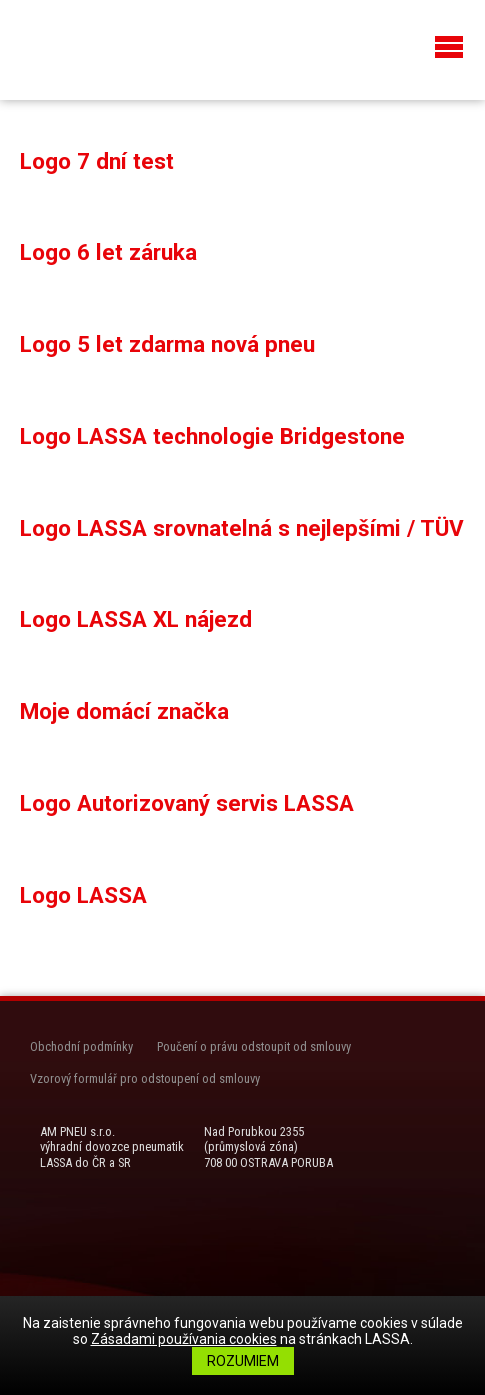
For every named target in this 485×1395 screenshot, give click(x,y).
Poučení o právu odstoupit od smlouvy (254, 1046)
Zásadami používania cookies (184, 1339)
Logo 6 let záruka (108, 252)
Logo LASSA (83, 895)
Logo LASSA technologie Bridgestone (212, 436)
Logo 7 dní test (97, 161)
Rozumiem (243, 1361)
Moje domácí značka (124, 711)
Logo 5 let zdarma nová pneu (167, 344)
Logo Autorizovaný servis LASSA (187, 803)
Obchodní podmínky (81, 1046)
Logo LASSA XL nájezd (136, 619)
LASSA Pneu (100, 47)
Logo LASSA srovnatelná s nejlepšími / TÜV (242, 528)
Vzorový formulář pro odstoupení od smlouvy (145, 1078)
